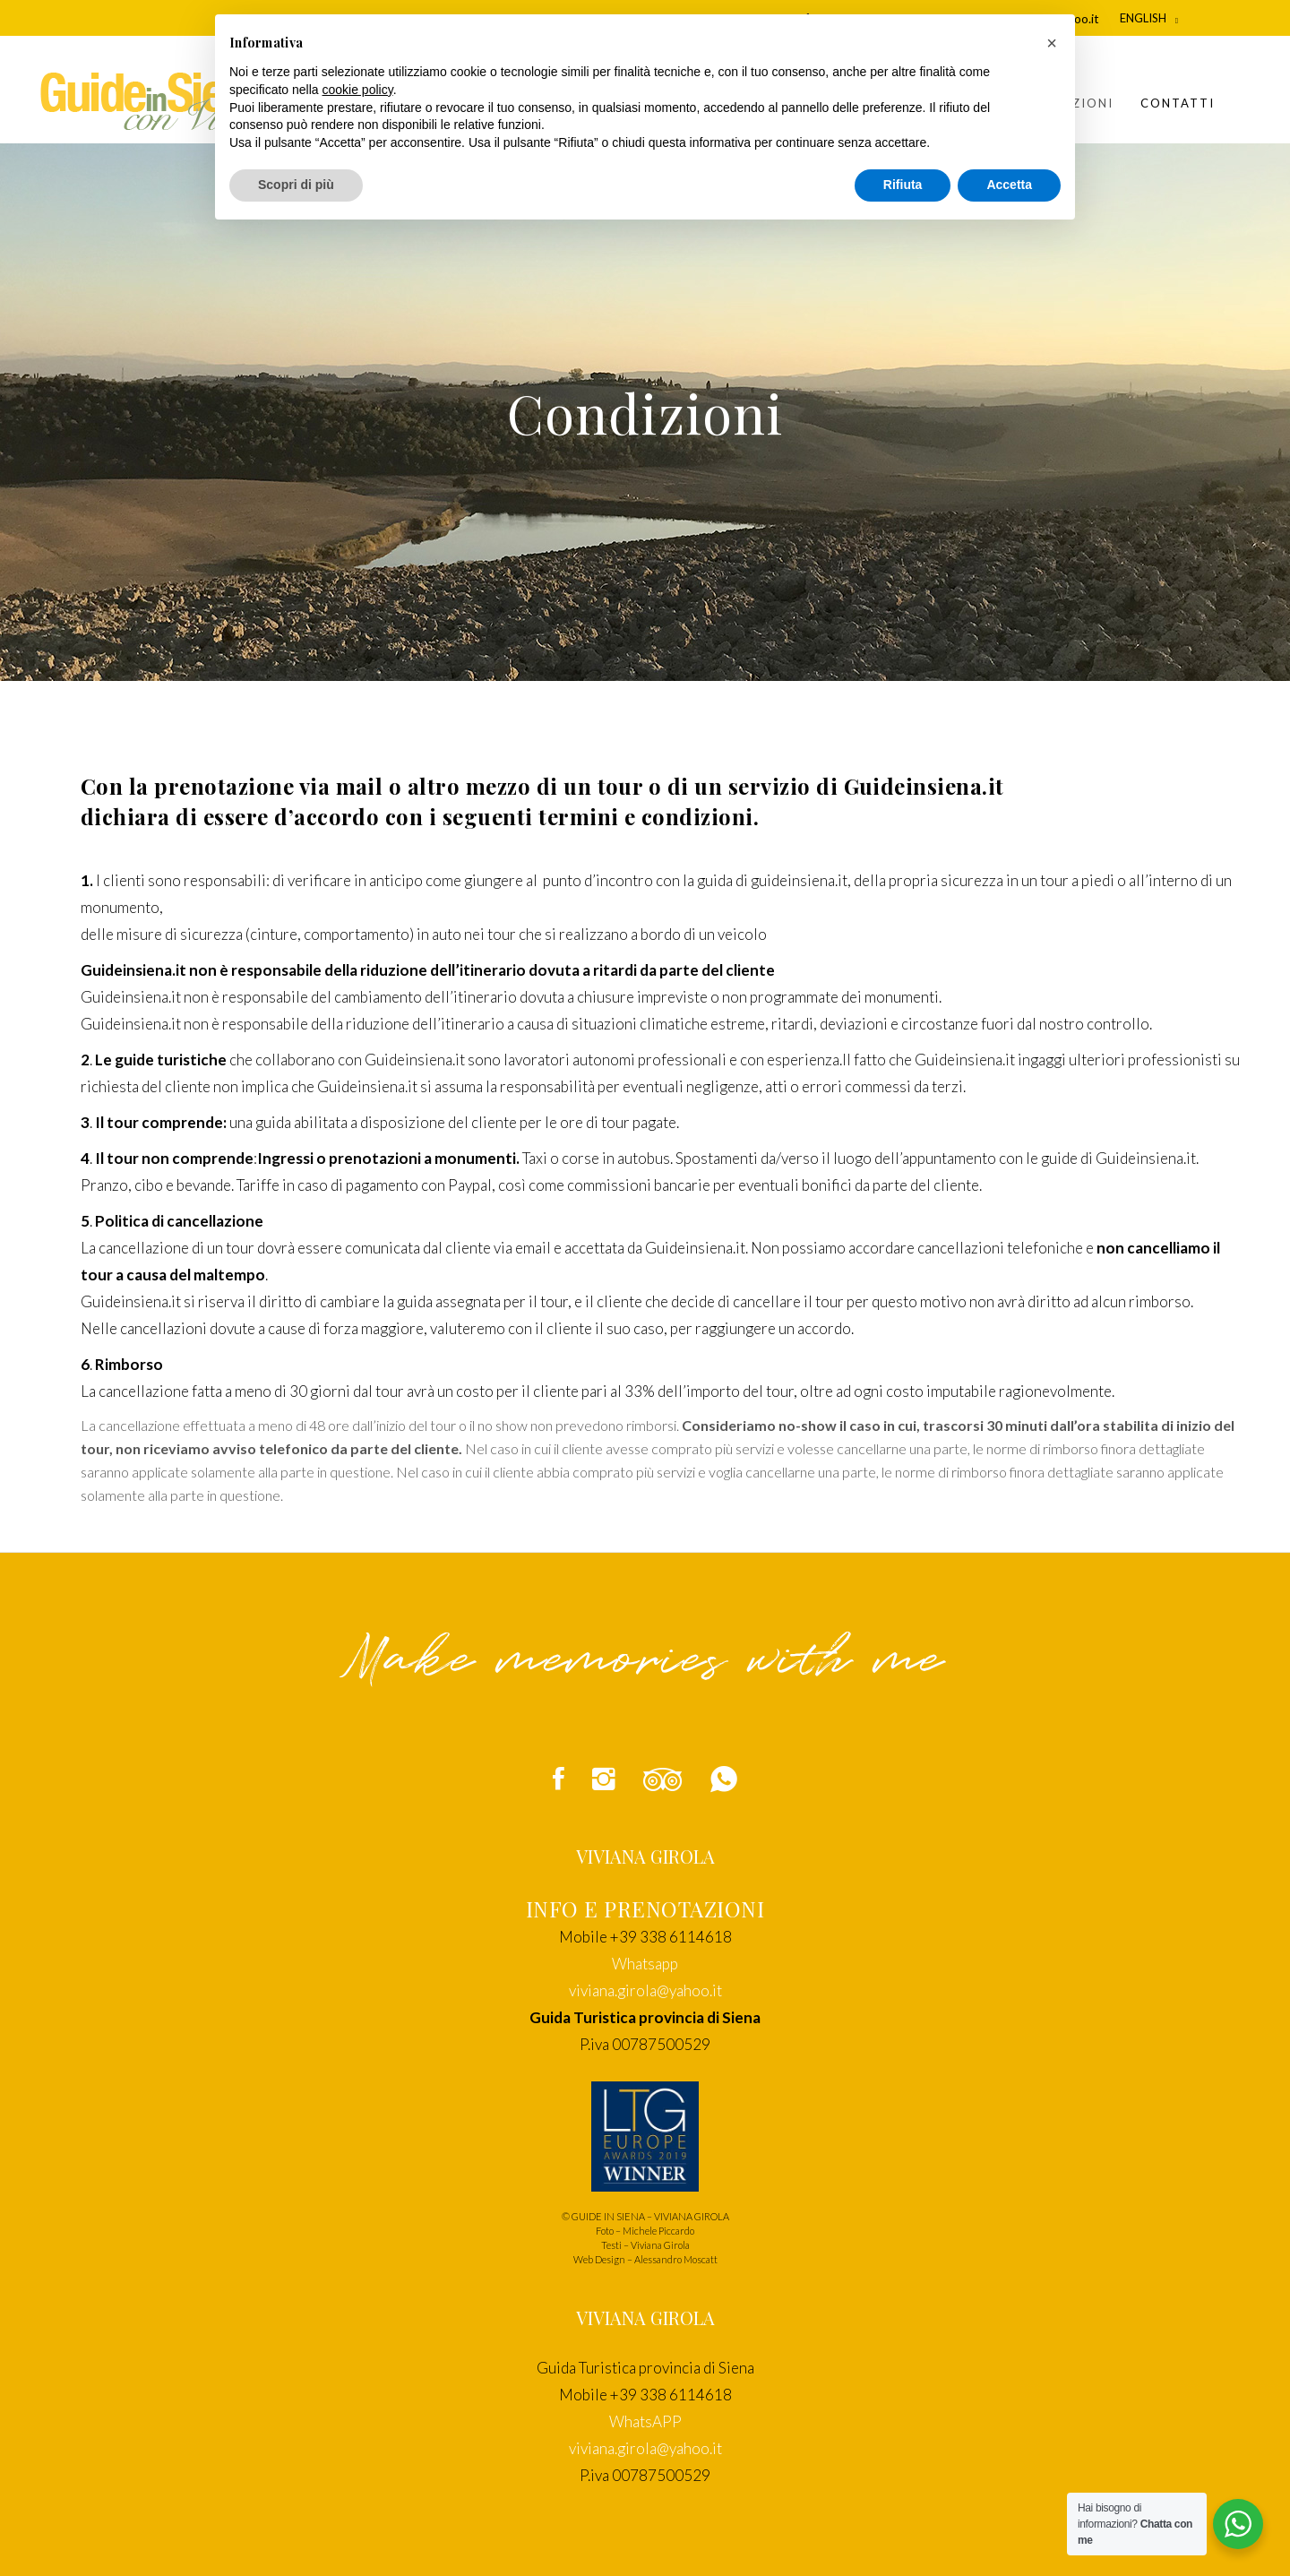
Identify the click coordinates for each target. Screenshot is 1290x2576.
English (1143, 18)
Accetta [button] (1009, 184)
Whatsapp (645, 1963)
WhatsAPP (645, 2421)
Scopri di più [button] (296, 184)
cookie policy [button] (357, 89)
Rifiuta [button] (903, 184)
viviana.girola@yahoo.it (645, 1990)
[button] (1051, 43)
